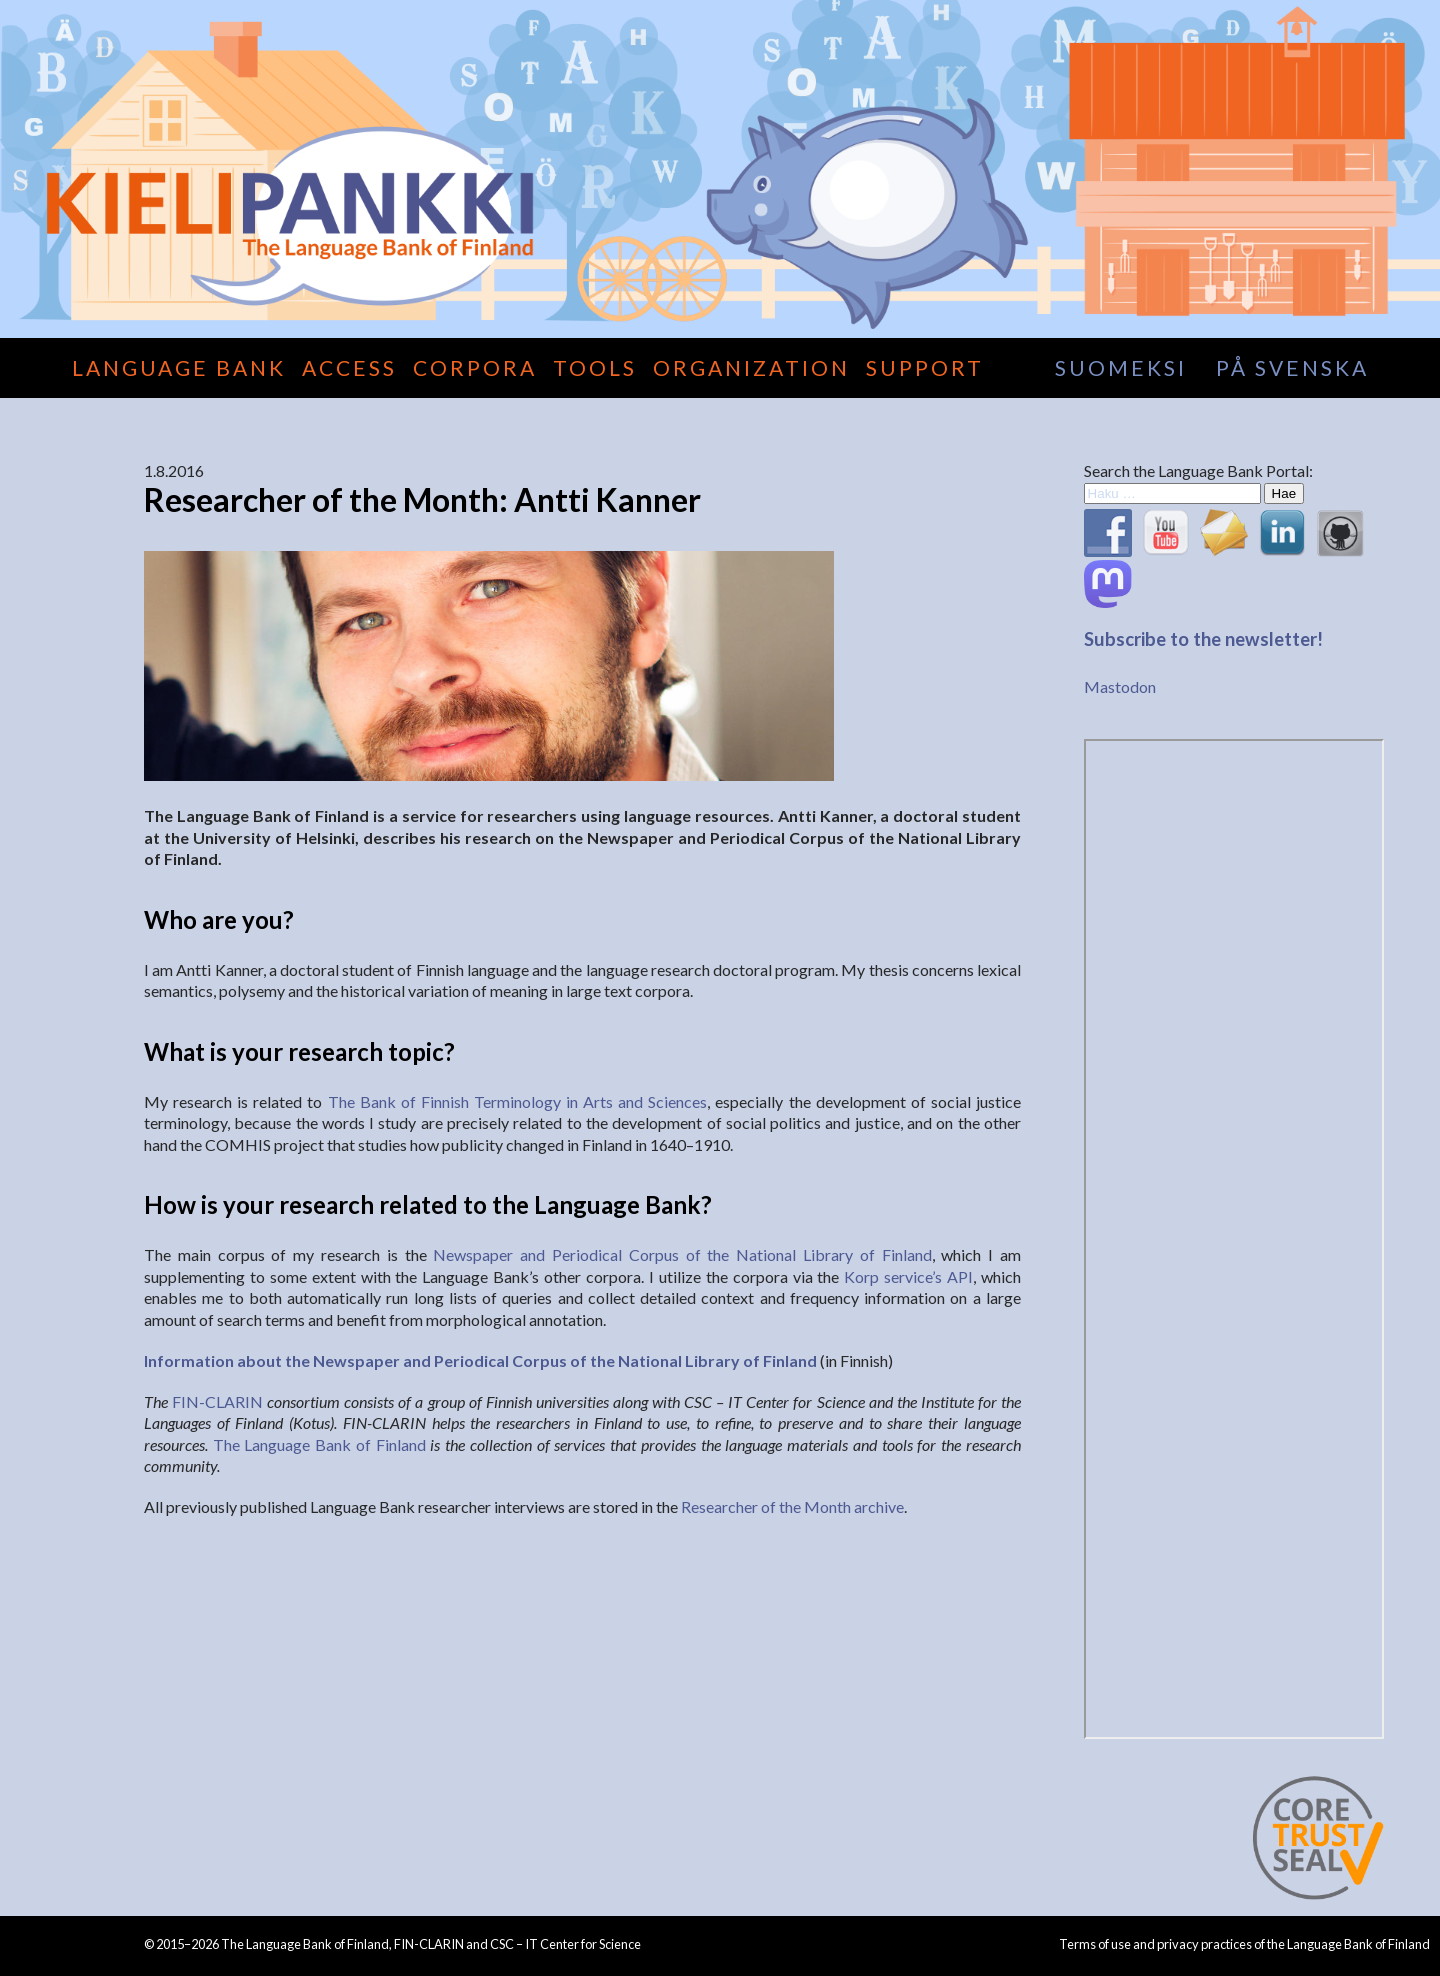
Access (349, 367)
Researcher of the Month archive (792, 1506)
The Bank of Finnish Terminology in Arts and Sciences (518, 1101)
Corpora (475, 367)
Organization (751, 367)
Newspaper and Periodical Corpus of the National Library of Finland (682, 1254)
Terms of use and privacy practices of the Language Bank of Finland (1244, 1944)
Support (925, 367)
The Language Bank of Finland (319, 1444)
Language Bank (179, 367)
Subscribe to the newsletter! (1203, 639)
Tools (595, 367)
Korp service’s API (908, 1276)
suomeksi (1121, 367)
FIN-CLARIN (217, 1401)
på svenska (1292, 367)
